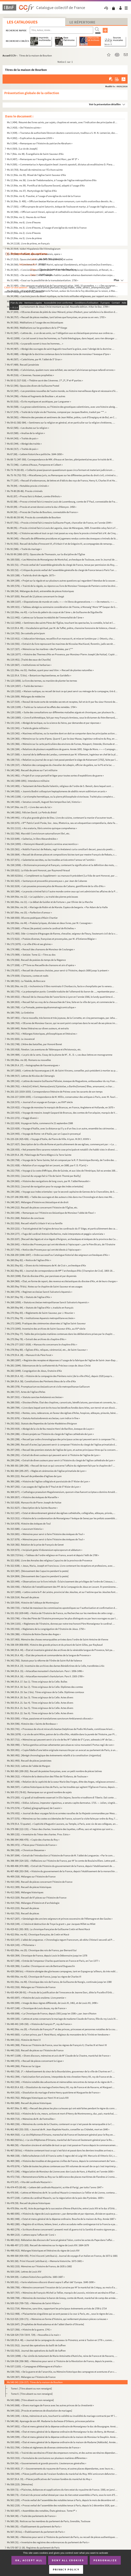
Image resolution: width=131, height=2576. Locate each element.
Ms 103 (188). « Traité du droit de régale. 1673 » (31, 575)
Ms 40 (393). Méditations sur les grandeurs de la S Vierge (37, 327)
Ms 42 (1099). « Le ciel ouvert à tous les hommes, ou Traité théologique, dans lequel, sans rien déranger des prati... (62, 338)
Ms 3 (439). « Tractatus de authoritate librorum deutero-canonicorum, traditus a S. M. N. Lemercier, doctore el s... (62, 132)
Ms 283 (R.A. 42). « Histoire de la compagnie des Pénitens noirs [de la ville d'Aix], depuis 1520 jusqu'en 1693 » (61, 1376)
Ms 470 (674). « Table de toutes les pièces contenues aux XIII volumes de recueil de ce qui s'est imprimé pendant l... (62, 2166)
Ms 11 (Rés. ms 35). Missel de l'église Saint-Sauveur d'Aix (36, 175)
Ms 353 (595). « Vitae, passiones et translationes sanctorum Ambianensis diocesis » (50, 1718)
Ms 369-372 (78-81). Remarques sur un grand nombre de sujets (39, 1792)
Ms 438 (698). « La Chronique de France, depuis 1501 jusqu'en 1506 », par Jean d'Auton (51, 2013)
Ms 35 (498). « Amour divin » (21, 301)
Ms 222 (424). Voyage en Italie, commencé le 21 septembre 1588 (40, 1123)
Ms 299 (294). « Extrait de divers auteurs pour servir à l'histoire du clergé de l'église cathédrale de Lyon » (61, 1460)
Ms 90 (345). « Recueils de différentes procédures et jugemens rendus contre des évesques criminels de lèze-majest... (62, 538)
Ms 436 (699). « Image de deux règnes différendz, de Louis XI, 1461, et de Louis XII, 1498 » (52, 2003)
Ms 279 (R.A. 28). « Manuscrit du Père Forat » (30, 1355)
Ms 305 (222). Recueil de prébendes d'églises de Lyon (34, 1476)
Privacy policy (66, 2569)
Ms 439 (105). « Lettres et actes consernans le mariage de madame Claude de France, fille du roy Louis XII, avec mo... (62, 2018)
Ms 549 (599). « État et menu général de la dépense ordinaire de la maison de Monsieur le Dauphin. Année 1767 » (62, 2437)
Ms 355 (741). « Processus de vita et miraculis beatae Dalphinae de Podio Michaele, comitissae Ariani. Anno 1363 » (61, 1729)
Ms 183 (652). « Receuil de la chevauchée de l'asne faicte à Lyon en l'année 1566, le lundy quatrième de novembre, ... (61, 996)
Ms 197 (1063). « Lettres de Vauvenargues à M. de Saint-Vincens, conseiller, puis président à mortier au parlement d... (62, 1070)
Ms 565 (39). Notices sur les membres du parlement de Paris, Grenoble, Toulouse (48, 2521)
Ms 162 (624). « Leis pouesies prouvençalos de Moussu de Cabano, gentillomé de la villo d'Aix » (56, 886)
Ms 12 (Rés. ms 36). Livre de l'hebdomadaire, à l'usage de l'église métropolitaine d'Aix (52, 180)
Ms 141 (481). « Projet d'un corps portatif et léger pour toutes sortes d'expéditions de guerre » (55, 775)
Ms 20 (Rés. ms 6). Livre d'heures (24, 222)
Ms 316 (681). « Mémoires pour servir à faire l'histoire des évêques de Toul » (45, 1534)
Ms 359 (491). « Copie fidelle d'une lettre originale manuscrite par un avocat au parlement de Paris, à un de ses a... (62, 1750)
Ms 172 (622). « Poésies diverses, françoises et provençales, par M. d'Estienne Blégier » (51, 938)
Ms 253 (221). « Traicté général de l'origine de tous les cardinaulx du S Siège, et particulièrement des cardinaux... (62, 1228)
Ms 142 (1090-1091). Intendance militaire (28, 780)
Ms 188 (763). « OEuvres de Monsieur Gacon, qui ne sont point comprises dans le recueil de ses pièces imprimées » (62, 1023)
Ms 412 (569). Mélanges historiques (25, 1892)
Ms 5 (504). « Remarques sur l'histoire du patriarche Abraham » (39, 143)
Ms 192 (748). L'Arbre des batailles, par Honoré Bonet (34, 1044)
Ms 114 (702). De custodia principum (26, 633)
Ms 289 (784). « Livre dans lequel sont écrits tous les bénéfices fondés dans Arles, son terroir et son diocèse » (62, 1407)
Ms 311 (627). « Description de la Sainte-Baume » (32, 1507)
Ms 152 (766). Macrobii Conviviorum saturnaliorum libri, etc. (38, 833)
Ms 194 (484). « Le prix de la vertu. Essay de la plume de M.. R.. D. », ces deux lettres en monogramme (59, 1054)
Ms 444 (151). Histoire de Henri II (24, 2039)
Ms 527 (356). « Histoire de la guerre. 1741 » (29, 2329)
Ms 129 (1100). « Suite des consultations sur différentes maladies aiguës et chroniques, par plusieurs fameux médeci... (62, 712)
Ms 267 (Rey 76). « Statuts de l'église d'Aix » (29, 1297)
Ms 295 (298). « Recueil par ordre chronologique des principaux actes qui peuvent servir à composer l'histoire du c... (62, 1439)
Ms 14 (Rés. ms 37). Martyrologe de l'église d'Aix (32, 190)
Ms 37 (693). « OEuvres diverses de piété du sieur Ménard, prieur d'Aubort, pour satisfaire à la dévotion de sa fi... (62, 312)
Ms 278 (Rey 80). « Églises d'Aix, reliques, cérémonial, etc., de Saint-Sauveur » (47, 1349)
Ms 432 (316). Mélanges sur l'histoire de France (31, 1987)
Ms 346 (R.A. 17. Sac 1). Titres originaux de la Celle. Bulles (37, 1681)
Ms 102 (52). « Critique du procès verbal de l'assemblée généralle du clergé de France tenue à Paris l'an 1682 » (62, 570)
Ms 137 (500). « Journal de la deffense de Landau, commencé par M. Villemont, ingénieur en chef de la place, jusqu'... (62, 754)
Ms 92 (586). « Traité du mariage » (24, 549)
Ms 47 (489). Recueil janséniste (23, 364)
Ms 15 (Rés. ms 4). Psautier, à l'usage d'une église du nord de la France (44, 196)
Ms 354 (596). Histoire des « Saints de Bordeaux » (32, 1723)
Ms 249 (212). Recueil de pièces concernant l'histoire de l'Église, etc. (42, 1207)
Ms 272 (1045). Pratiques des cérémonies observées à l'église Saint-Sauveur (46, 1323)
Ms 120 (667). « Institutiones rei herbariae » (29, 664)
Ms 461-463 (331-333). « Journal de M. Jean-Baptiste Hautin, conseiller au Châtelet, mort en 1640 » (58, 2129)
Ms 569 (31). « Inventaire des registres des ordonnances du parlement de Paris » (48, 2542)
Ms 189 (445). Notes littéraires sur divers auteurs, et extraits (38, 1028)
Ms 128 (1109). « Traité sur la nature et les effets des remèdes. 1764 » (42, 707)
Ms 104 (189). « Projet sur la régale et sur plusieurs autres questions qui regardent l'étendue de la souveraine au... (62, 580)
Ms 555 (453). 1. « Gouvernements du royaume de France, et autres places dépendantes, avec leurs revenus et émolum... (61, 2468)
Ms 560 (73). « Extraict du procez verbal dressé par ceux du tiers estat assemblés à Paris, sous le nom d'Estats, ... (62, 2494)
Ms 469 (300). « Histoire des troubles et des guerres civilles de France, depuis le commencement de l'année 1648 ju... (62, 2161)
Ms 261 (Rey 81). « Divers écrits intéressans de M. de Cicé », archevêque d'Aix (46, 1265)
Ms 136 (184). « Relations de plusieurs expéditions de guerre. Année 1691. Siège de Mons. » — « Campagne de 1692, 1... (62, 749)
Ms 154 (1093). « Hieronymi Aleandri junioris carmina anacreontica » (42, 844)
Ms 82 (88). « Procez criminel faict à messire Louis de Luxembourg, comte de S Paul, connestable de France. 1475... (62, 501)
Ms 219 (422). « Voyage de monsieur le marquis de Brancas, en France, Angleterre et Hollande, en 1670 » (61, 1107)
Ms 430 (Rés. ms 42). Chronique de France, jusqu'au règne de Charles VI (44, 1976)
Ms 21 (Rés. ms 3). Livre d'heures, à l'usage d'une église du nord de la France (46, 227)
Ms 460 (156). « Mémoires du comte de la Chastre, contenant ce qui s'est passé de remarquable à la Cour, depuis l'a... (61, 2124)
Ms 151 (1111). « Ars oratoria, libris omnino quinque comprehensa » (42, 828)
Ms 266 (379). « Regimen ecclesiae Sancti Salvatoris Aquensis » (39, 1291)
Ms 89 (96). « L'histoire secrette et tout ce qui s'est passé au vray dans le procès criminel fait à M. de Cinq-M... (62, 533)
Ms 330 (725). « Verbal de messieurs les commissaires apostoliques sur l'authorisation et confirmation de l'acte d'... (62, 1607)
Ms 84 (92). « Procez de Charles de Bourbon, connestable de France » (42, 512)
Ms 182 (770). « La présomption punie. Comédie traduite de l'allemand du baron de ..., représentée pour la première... (62, 991)
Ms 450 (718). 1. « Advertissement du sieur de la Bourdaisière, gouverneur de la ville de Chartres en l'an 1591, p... (61, 2071)
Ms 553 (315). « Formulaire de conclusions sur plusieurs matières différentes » (47, 2458)
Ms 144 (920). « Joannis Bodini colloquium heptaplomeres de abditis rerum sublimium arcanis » (57, 791)
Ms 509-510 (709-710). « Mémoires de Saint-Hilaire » (33, 2303)
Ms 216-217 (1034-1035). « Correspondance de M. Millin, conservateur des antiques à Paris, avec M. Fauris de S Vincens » (62, 1097)
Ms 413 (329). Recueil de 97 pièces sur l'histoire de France (36, 1897)
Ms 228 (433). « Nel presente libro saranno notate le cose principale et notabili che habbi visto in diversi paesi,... (62, 1149)
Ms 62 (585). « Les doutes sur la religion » (28, 427)
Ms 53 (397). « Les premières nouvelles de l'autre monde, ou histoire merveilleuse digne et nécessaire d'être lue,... (62, 391)
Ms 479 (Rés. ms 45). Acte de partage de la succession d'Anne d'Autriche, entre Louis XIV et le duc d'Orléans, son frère (62, 2208)
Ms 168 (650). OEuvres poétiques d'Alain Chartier (32, 917)
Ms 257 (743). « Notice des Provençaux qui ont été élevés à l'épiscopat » (44, 1249)
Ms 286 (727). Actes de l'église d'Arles (26, 1391)
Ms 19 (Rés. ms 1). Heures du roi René (26, 217)
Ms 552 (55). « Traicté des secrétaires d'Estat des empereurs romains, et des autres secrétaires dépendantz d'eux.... (62, 2452)
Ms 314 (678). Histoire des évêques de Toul (29, 1523)
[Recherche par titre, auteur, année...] (61, 30)
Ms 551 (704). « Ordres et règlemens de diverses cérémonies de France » (44, 2447)
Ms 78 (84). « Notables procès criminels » (28, 485)
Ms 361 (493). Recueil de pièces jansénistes (29, 1760)
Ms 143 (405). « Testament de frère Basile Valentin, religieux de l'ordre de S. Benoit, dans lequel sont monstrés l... (61, 786)
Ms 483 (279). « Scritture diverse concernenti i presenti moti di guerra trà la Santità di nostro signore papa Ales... (62, 2229)
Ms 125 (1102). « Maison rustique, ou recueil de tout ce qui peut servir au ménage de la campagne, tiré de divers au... (62, 691)
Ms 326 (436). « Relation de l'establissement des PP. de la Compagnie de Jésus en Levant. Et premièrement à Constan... (62, 1586)
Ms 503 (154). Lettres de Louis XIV (24, 2271)
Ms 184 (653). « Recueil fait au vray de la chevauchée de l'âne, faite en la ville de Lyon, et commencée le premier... (62, 1002)
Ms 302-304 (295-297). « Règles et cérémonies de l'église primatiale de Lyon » (46, 1470)
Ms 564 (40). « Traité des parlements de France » (31, 2516)
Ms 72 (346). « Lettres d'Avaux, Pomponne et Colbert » (35, 464)
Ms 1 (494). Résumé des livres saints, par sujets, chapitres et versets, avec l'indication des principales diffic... (62, 122)
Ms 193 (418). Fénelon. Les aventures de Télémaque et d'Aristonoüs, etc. (44, 1049)
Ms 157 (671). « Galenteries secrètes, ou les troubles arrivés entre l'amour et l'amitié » (51, 859)
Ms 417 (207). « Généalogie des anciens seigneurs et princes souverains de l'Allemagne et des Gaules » (59, 1918)
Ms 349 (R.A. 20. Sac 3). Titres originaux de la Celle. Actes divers (40, 1697)
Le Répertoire (82, 22)
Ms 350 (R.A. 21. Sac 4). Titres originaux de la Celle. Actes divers (40, 1702)
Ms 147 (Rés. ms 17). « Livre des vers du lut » (29, 807)
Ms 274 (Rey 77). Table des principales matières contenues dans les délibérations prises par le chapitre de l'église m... (61, 1333)
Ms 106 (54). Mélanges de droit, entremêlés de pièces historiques (40, 591)
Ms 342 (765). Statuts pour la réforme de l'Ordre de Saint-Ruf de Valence (44, 1660)
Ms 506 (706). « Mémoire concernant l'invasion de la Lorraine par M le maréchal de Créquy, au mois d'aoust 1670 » (62, 2287)
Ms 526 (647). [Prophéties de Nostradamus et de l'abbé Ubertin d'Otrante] (45, 2324)
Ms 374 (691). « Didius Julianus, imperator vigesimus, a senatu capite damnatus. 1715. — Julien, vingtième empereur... (62, 1802)
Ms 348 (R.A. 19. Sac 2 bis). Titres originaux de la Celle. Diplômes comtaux (45, 1692)
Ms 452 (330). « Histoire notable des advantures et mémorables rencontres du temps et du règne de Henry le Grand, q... (61, 2082)
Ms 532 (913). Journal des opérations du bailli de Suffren (36, 2350)
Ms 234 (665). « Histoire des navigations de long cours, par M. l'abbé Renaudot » (48, 1181)
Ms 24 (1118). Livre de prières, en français (28, 243)
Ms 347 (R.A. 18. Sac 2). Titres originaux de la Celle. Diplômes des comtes (45, 1686)
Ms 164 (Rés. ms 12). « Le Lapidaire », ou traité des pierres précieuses (42, 896)
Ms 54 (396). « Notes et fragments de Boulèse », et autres (36, 396)
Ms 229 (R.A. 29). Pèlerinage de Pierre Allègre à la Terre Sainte (39, 1154)
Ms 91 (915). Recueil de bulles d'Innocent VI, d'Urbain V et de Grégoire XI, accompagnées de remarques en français (61, 543)
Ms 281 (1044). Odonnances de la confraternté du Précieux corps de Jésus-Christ (49, 1365)
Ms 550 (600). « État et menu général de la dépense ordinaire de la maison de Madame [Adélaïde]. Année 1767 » (62, 2442)
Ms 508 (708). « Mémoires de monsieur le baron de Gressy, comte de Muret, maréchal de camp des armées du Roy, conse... (62, 2298)
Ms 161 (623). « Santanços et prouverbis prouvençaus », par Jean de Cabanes (47, 880)
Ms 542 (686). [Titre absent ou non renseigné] (30, 2400)
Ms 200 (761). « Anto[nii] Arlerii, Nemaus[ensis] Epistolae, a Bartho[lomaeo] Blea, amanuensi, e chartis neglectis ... (61, 1086)
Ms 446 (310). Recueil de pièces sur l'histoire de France (35, 2050)
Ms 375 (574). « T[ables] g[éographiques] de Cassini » (34, 1808)
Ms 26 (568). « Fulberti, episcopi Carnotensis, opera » (34, 254)
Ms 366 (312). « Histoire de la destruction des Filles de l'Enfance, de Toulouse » (47, 1776)
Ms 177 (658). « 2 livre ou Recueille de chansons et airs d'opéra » (41, 965)
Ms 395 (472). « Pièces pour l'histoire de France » (32, 1844)
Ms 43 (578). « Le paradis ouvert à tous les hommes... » (35, 343)
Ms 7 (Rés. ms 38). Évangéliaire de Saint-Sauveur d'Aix (35, 153)
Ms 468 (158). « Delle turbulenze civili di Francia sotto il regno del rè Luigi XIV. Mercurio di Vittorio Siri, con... (62, 2155)
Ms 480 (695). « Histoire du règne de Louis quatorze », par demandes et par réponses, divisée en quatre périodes (62, 2213)
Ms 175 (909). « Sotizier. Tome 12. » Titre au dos (31, 954)
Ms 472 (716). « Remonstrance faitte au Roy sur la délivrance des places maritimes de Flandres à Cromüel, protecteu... (62, 2176)
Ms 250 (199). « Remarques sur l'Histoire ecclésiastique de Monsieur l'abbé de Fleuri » (51, 1212)
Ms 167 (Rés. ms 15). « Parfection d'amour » (29, 912)
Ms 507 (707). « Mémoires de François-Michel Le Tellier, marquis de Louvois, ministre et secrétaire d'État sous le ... (62, 2292)
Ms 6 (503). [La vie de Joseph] (22, 148)
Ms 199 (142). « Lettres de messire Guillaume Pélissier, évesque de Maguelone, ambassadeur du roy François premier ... (62, 1081)
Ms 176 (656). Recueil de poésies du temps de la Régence (36, 959)
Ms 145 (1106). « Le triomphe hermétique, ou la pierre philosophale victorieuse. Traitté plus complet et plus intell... (61, 796)
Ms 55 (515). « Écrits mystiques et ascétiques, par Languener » (39, 401)
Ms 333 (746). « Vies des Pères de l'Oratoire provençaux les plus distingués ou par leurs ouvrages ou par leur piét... (62, 1618)
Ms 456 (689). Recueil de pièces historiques (29, 2103)
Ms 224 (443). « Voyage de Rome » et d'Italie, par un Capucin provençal (44, 1133)
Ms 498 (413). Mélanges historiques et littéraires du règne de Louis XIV (43, 2250)
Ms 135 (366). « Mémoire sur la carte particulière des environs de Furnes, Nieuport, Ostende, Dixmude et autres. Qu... (62, 743)
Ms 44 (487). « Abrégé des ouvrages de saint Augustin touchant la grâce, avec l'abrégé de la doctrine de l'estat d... (61, 348)
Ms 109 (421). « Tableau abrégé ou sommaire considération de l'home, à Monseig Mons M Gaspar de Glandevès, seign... (62, 607)
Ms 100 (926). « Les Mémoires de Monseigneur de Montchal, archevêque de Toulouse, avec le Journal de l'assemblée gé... (62, 559)
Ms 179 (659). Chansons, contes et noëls (27, 975)
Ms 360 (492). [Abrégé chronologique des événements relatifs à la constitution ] (54, 1755)
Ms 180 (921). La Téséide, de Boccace (26, 981)
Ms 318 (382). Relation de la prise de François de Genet (35, 1544)
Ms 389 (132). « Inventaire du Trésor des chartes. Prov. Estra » (38, 1834)
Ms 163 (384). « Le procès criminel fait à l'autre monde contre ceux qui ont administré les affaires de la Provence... (62, 891)
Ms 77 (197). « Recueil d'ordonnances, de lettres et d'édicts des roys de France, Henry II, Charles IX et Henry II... (62, 480)
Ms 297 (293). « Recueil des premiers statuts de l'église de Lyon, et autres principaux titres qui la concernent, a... (62, 1449)
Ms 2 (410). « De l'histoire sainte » (24, 127)
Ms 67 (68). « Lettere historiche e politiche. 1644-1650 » (35, 454)
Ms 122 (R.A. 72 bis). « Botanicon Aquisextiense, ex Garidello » (39, 675)
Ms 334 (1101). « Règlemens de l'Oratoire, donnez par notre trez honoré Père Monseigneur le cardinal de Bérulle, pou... (61, 1623)
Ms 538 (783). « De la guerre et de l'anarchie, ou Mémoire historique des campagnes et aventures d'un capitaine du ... (62, 2371)
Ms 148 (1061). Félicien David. (31, 812)
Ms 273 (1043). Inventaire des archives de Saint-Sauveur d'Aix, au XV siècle (46, 1328)
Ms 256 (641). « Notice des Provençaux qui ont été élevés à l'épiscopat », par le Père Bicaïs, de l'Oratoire (61, 1244)
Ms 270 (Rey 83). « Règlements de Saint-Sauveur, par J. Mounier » (41, 1312)
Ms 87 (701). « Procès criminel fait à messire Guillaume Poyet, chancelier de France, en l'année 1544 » (59, 522)
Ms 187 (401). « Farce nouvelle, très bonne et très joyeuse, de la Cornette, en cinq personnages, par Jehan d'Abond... (62, 1017)
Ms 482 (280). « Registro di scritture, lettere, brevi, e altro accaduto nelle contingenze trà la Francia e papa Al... (62, 2224)
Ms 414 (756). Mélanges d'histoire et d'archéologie (33, 1902)
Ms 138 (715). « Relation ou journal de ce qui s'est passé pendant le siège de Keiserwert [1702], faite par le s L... (62, 759)
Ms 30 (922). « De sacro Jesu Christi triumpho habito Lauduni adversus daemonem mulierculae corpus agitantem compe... (61, 275)
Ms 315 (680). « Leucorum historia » (25, 1528)
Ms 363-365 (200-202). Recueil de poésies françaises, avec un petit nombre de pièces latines (54, 1771)
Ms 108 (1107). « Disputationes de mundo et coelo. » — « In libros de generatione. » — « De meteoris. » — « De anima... (62, 601)
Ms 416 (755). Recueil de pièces (23, 1913)
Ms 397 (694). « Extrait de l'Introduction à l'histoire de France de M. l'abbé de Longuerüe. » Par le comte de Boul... (61, 1855)
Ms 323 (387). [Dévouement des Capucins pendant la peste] (38, 1571)
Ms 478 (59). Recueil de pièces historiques (28, 2203)
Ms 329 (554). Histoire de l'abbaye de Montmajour (33, 1602)
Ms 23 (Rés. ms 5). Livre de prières (24, 238)
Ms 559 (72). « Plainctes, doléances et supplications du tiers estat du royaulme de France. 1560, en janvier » (62, 2489)
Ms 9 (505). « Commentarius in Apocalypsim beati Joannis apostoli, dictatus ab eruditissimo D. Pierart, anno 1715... (61, 164)
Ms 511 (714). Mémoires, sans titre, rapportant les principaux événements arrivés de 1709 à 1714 (57, 2308)
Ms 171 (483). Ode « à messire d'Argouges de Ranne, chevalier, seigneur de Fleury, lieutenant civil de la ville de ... (62, 933)
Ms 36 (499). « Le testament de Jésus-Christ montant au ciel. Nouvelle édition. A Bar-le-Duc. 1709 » (58, 306)
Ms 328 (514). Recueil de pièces (23, 1597)
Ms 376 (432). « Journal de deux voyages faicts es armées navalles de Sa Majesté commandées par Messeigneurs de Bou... (62, 1813)
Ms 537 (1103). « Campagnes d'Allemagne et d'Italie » (34, 2366)
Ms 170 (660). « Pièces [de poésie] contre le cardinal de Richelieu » (41, 928)
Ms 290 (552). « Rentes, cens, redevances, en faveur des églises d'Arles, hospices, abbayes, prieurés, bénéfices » (62, 1413)
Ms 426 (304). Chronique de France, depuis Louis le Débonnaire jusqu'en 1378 (47, 1955)
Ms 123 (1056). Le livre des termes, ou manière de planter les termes (42, 680)
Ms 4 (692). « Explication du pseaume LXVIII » (30, 138)
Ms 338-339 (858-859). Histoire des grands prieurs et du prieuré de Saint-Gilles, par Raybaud (55, 1644)
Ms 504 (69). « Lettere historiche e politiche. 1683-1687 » (35, 2276)
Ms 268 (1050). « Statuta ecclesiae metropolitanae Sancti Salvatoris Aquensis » (48, 1302)
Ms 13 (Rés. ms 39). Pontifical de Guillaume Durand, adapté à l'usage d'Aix (46, 185)
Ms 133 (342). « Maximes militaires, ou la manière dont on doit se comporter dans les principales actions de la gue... (62, 733)
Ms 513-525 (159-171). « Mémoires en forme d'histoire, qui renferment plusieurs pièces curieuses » (57, 2319)
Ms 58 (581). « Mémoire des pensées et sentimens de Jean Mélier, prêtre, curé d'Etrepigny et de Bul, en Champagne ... (62, 417)
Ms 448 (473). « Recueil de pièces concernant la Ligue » (35, 2060)
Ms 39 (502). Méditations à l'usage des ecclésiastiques (35, 322)
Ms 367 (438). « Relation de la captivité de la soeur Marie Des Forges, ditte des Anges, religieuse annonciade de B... (62, 1781)
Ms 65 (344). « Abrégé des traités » (24, 443)
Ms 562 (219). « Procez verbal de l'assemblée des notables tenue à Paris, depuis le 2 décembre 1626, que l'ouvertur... (62, 2505)
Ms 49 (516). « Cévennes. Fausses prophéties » (30, 375)
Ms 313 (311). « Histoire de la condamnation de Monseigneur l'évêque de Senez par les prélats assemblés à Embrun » (62, 1518)
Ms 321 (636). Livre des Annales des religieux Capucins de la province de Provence (49, 1560)
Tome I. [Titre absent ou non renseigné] (31, 2388)
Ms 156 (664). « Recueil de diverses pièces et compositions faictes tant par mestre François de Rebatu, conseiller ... (62, 854)
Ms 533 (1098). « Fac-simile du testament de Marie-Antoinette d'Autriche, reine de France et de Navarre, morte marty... (62, 2355)
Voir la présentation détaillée (105, 104)
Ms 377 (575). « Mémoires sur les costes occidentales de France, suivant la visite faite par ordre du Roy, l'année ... (62, 1818)
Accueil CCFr (9, 55)
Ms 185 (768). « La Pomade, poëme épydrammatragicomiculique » (41, 1007)
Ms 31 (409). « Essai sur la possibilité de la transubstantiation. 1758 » (42, 280)
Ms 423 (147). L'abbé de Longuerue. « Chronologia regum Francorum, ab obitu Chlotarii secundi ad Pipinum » (61, 1939)
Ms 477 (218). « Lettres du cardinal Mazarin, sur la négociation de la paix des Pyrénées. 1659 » (55, 2197)
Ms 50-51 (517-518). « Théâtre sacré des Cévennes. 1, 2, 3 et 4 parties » (45, 380)
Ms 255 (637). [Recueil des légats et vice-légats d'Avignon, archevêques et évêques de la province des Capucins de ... (62, 1239)
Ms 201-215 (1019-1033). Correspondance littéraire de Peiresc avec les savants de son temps (55, 1091)
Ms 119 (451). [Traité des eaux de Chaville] (29, 659)
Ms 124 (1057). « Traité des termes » (25, 686)
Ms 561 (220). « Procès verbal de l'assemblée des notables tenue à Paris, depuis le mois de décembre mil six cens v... (62, 2500)
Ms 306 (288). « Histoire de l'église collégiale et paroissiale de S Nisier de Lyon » (48, 1481)
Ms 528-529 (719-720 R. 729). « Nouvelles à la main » (34, 2334)
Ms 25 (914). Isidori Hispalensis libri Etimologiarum (33, 248)
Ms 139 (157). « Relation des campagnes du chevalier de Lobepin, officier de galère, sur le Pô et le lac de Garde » (61, 765)
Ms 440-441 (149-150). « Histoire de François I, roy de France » (39, 2024)
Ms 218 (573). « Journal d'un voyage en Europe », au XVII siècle (40, 1102)
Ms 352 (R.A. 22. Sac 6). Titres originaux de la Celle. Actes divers (40, 1713)
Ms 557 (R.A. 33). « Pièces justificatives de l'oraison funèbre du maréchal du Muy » (49, 2479)
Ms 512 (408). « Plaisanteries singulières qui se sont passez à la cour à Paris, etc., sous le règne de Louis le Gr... (61, 2313)
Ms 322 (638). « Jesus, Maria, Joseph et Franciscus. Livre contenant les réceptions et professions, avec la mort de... (61, 1565)
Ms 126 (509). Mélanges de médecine (26, 696)
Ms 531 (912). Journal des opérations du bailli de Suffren (36, 2345)
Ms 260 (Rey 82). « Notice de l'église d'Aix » (29, 1260)
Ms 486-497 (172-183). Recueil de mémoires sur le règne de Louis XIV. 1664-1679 (48, 2245)
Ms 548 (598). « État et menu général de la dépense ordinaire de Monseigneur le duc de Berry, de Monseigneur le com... (62, 2431)
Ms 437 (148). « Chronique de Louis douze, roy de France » (37, 2008)
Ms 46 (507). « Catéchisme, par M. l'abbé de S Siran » (34, 359)
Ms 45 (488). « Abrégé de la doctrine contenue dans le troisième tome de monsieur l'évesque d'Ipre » (59, 354)
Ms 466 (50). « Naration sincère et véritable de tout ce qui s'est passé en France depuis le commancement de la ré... (62, 2145)
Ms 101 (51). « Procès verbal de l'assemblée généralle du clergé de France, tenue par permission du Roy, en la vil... (62, 564)
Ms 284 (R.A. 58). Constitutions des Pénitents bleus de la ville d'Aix (41, 1381)
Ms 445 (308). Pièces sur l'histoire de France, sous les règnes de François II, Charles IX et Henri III (57, 2045)
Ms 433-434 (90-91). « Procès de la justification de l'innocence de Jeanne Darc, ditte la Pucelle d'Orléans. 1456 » (61, 1992)
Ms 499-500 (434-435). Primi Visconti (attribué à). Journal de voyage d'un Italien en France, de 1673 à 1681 (62, 2255)
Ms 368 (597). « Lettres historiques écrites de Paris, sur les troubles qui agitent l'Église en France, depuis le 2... (62, 1787)
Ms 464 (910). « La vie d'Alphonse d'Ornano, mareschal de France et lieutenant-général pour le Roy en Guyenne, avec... (61, 2134)
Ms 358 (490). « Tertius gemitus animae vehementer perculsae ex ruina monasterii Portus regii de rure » (60, 1744)
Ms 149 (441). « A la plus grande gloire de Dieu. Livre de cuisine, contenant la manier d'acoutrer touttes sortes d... (61, 817)
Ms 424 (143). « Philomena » (21, 1945)
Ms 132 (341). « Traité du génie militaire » (28, 728)
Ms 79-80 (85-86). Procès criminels (24, 491)
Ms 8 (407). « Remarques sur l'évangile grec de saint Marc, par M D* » (43, 159)
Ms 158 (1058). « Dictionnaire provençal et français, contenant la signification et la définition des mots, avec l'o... (62, 865)
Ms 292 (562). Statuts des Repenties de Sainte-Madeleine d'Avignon (42, 1423)
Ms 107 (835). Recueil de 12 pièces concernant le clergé (35, 596)
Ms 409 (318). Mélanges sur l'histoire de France (31, 1876)
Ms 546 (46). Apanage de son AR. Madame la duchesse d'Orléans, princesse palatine (50, 2421)
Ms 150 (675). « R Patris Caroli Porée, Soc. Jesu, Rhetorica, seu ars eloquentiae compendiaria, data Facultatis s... (62, 823)
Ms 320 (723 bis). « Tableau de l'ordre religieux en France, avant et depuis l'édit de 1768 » (53, 1555)
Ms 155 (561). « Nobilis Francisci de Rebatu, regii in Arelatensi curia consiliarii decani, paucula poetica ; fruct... (61, 849)
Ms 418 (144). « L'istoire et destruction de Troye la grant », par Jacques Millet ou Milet (51, 1924)
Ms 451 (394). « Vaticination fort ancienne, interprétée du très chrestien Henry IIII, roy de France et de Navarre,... (61, 2076)
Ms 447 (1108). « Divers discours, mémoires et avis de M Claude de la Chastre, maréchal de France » (59, 2055)
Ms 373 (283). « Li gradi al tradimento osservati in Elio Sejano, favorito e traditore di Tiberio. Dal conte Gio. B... (62, 1797)
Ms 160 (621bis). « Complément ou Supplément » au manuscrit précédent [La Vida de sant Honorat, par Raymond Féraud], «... (62, 875)
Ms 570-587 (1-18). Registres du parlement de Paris (33, 2547)
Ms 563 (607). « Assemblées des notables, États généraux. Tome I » (42, 2510)
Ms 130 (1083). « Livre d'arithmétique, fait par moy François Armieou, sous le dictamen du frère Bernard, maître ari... (62, 717)
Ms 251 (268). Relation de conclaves (25, 1218)
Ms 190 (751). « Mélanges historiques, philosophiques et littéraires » (42, 1033)
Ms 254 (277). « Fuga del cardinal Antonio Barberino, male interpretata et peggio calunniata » (56, 1233)
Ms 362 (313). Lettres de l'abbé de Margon (28, 1765)
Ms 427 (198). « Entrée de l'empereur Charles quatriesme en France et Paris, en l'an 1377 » (53, 1960)
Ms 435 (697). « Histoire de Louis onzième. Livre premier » (36, 1997)
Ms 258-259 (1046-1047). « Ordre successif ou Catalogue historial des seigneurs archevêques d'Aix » (58, 1254)
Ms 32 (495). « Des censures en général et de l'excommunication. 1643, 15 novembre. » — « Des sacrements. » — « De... (62, 285)
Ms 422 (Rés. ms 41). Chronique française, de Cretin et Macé (38, 1934)
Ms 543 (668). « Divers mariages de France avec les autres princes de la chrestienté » (50, 2405)
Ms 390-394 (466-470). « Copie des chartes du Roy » (33, 1839)
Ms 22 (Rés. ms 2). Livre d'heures (24, 233)
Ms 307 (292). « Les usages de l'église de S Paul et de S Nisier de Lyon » (44, 1486)
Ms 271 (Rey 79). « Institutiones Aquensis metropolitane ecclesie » (41, 1318)
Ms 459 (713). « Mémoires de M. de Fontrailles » (31, 2118)
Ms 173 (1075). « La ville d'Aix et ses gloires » (29, 944)
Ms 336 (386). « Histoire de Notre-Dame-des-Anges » (34, 1634)
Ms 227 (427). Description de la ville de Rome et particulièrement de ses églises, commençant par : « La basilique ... (62, 1144)
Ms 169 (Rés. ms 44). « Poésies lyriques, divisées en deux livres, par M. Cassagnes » (49, 923)
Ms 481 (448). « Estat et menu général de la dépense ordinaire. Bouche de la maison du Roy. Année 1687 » (61, 2219)
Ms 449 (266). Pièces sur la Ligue (23, 2066)
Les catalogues (22, 22)
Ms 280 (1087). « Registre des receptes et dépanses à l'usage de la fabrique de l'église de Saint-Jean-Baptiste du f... (62, 1360)
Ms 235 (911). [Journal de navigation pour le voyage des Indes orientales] (45, 1186)
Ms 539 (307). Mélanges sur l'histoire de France (31, 2377)
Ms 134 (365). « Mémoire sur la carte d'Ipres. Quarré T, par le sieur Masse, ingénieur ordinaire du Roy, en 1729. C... (62, 738)
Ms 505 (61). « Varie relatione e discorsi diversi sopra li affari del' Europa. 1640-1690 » (51, 2282)
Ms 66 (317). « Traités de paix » (22, 448)
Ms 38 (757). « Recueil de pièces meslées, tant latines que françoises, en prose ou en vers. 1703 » (56, 317)
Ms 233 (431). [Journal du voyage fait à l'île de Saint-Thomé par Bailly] (44, 1175)
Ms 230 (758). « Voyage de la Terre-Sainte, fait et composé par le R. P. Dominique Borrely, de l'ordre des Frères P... (62, 1160)
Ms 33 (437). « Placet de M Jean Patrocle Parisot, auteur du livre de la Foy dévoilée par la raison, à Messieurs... (62, 291)
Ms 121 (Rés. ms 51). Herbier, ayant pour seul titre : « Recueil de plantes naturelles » (50, 670)
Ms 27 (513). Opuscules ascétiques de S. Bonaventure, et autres (40, 259)
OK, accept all (28, 2560)
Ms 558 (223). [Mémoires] (20, 2484)
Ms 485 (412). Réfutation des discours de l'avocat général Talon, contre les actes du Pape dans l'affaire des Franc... (61, 2240)
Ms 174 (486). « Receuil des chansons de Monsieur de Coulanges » (41, 949)
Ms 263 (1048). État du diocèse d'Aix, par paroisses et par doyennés (41, 1276)
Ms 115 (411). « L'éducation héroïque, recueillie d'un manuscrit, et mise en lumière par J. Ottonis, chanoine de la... (61, 638)
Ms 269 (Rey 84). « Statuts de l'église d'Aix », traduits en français (40, 1307)
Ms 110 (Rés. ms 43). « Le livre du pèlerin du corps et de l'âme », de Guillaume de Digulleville (54, 612)
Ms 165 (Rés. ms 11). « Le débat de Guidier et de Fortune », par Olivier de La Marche (50, 902)
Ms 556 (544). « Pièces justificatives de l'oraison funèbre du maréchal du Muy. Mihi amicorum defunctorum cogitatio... (62, 2473)
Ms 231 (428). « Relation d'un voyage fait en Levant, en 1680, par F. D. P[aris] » (47, 1165)
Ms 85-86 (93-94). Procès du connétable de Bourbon (34, 517)
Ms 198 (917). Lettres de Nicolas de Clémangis (31, 1075)
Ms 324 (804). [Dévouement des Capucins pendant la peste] (38, 1576)
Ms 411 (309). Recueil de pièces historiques (29, 1887)
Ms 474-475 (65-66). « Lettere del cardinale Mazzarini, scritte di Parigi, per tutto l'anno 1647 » (55, 2187)
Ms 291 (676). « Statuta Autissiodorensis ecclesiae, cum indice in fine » (43, 1418)
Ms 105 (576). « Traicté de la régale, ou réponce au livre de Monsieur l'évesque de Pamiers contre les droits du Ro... (62, 585)
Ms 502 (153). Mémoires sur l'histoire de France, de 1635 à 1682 (39, 2266)
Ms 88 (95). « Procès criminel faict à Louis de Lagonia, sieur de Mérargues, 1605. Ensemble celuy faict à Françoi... (62, 528)
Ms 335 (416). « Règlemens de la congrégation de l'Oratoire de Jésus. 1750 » (46, 1628)
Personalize (105, 2560)
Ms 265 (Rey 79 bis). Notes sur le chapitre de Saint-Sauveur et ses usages (44, 1286)
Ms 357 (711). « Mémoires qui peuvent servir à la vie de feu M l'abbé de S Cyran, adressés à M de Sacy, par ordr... (61, 1739)
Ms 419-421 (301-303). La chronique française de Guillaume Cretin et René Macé (48, 1929)
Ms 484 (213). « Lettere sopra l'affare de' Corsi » (31, 2234)
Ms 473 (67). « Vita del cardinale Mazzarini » (29, 2182)
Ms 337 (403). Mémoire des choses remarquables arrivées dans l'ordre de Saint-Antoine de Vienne (57, 1639)
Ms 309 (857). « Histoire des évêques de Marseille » (33, 1497)
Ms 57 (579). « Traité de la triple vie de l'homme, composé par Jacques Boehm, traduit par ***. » (56, 412)
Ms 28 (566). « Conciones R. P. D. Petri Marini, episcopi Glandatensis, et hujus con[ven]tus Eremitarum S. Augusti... (61, 264)
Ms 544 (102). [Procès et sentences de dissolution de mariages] (39, 2410)
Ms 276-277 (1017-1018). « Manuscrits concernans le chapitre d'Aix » (42, 1344)
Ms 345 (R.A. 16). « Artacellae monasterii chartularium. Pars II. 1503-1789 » (45, 1676)
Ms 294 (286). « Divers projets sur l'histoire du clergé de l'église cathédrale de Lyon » (50, 1434)
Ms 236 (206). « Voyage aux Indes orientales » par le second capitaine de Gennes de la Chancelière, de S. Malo (62, 1191)
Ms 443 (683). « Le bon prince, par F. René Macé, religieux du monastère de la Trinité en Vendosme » (58, 2034)
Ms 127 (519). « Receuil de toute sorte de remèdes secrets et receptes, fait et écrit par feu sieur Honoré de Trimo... (62, 701)
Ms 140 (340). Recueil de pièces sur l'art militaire (32, 770)
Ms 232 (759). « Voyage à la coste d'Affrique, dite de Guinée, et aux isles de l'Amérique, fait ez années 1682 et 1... (62, 1170)
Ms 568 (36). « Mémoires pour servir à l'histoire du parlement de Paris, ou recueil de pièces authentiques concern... (62, 2537)
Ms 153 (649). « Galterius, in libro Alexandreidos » (32, 838)
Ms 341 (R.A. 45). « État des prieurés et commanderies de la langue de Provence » (49, 1655)
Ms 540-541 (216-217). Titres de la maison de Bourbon (35, 2382)
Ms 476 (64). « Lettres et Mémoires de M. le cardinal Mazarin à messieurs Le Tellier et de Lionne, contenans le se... (62, 2192)
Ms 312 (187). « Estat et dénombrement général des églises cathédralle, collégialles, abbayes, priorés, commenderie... (61, 1513)
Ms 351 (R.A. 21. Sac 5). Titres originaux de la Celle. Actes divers (40, 1708)
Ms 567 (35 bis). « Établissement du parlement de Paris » (36, 2531)
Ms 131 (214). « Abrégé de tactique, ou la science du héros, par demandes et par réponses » (54, 722)
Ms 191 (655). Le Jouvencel (21, 1038)
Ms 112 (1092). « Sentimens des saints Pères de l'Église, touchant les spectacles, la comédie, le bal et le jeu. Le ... (61, 622)
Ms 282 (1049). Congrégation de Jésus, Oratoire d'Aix (34, 1370)
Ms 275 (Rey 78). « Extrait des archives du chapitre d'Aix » (36, 1339)
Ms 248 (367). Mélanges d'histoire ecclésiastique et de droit (37, 1202)
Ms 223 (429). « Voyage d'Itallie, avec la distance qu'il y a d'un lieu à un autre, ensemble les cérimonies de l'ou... (62, 1128)
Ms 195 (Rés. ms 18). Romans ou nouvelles (29, 1060)
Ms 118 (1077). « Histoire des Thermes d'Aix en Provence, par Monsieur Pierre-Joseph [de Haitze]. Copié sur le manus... (62, 654)
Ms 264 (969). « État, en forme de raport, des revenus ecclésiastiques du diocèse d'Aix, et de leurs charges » (62, 1281)
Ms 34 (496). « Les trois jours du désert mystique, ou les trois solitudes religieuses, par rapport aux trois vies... (62, 296)
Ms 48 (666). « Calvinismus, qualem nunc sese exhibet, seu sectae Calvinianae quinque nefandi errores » (61, 369)
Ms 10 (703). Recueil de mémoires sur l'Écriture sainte (35, 169)
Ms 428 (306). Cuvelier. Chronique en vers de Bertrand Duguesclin (41, 1966)
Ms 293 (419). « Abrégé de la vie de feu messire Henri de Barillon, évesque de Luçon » (50, 1428)
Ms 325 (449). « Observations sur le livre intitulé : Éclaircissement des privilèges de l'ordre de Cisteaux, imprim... (62, 1581)
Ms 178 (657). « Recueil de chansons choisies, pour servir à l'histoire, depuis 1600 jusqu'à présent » (58, 970)
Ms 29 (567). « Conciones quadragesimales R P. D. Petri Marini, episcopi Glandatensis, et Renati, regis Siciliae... (61, 270)
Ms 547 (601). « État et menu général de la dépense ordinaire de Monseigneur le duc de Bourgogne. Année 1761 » (62, 2426)
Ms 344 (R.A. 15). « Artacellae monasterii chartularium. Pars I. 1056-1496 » (45, 1671)
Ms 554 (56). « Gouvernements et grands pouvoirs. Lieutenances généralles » (46, 2463)
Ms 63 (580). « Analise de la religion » (26, 433)
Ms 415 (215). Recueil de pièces (23, 1908)
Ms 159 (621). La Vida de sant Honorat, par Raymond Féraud (38, 870)
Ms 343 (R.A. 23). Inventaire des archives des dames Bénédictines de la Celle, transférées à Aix (55, 1665)
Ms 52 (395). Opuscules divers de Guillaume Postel (33, 385)
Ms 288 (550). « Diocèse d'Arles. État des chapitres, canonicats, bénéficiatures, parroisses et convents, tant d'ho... (62, 1402)
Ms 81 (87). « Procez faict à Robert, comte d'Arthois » (34, 496)
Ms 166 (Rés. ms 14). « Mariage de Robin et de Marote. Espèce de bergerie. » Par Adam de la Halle (57, 907)
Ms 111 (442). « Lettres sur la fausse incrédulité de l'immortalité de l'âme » (45, 617)
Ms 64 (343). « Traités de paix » (22, 438)
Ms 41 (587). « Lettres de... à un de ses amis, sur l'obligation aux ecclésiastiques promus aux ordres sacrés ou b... (61, 333)
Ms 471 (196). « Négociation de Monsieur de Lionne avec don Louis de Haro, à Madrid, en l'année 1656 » (60, 2171)
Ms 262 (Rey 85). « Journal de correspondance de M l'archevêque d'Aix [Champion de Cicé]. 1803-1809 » (61, 1270)
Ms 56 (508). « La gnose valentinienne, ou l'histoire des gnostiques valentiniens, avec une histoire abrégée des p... (62, 406)
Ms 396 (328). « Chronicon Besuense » (26, 1850)
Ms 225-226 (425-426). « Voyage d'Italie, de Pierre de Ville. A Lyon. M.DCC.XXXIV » (49, 1139)
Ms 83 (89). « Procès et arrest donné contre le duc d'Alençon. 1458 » (41, 506)
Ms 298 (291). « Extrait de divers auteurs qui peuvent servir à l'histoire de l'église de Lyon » (53, 1455)
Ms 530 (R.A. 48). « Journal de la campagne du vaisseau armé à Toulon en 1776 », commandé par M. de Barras (61, 2340)
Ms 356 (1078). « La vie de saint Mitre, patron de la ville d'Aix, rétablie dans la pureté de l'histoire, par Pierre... (62, 1734)
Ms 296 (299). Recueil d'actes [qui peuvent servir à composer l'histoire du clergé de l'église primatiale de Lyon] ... (62, 1444)
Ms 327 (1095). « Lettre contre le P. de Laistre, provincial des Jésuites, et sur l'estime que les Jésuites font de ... (62, 1592)
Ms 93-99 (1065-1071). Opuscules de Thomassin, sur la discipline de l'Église (46, 554)
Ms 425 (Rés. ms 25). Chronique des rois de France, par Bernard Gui (42, 1950)
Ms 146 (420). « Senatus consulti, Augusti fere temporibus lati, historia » (44, 801)
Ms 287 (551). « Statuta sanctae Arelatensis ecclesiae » (35, 1397)
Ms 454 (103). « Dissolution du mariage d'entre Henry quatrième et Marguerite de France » (53, 2092)
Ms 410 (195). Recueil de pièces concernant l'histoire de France (39, 1881)
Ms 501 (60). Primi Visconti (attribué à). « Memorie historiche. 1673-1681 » (45, 2261)
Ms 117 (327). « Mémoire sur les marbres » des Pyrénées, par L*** (40, 649)
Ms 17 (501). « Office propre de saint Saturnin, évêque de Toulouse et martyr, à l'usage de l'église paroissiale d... (62, 206)
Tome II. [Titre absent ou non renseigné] (32, 2393)
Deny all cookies (68, 2560)
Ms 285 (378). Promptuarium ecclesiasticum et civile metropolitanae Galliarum (48, 1386)
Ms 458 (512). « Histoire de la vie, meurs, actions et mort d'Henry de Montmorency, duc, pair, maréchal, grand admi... (62, 2113)
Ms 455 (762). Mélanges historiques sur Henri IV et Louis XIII (38, 2097)
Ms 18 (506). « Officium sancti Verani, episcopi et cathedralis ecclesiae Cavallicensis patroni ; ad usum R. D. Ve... (62, 211)
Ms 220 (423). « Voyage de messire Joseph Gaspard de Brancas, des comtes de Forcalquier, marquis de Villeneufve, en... (62, 1112)
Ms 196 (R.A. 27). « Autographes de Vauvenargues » (33, 1065)
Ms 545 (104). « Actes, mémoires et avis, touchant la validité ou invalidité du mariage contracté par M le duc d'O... (62, 2416)
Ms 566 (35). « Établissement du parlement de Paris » (34, 2526)
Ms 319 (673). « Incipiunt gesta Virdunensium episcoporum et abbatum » (44, 1549)
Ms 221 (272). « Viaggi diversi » (22, 1118)
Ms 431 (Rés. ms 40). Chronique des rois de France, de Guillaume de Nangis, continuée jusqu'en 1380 (59, 1981)
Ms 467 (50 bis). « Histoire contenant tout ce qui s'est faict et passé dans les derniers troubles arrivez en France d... (61, 2150)
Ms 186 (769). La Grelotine (20, 1012)
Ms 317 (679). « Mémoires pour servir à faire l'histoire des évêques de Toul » (45, 1539)
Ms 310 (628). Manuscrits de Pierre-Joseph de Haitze (34, 1502)
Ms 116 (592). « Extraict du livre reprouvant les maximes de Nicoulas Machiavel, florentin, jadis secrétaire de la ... (61, 643)
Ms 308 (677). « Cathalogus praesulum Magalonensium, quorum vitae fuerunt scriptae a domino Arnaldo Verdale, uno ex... (62, 1492)
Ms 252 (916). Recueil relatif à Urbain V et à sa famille (34, 1223)
